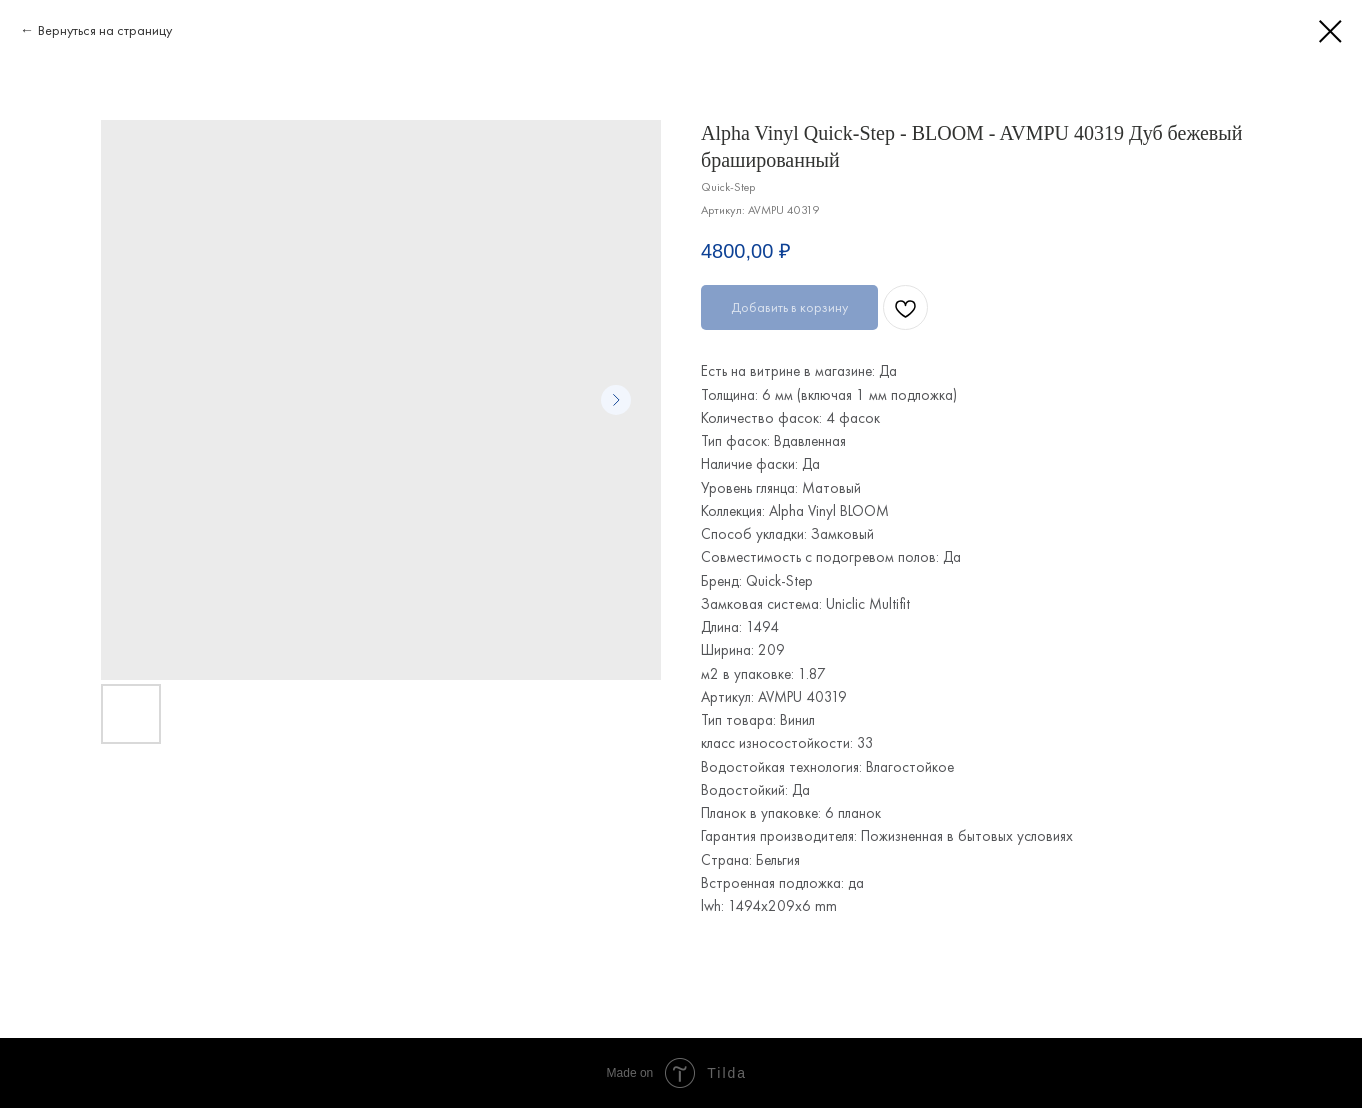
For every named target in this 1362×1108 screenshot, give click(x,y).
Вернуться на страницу (105, 30)
